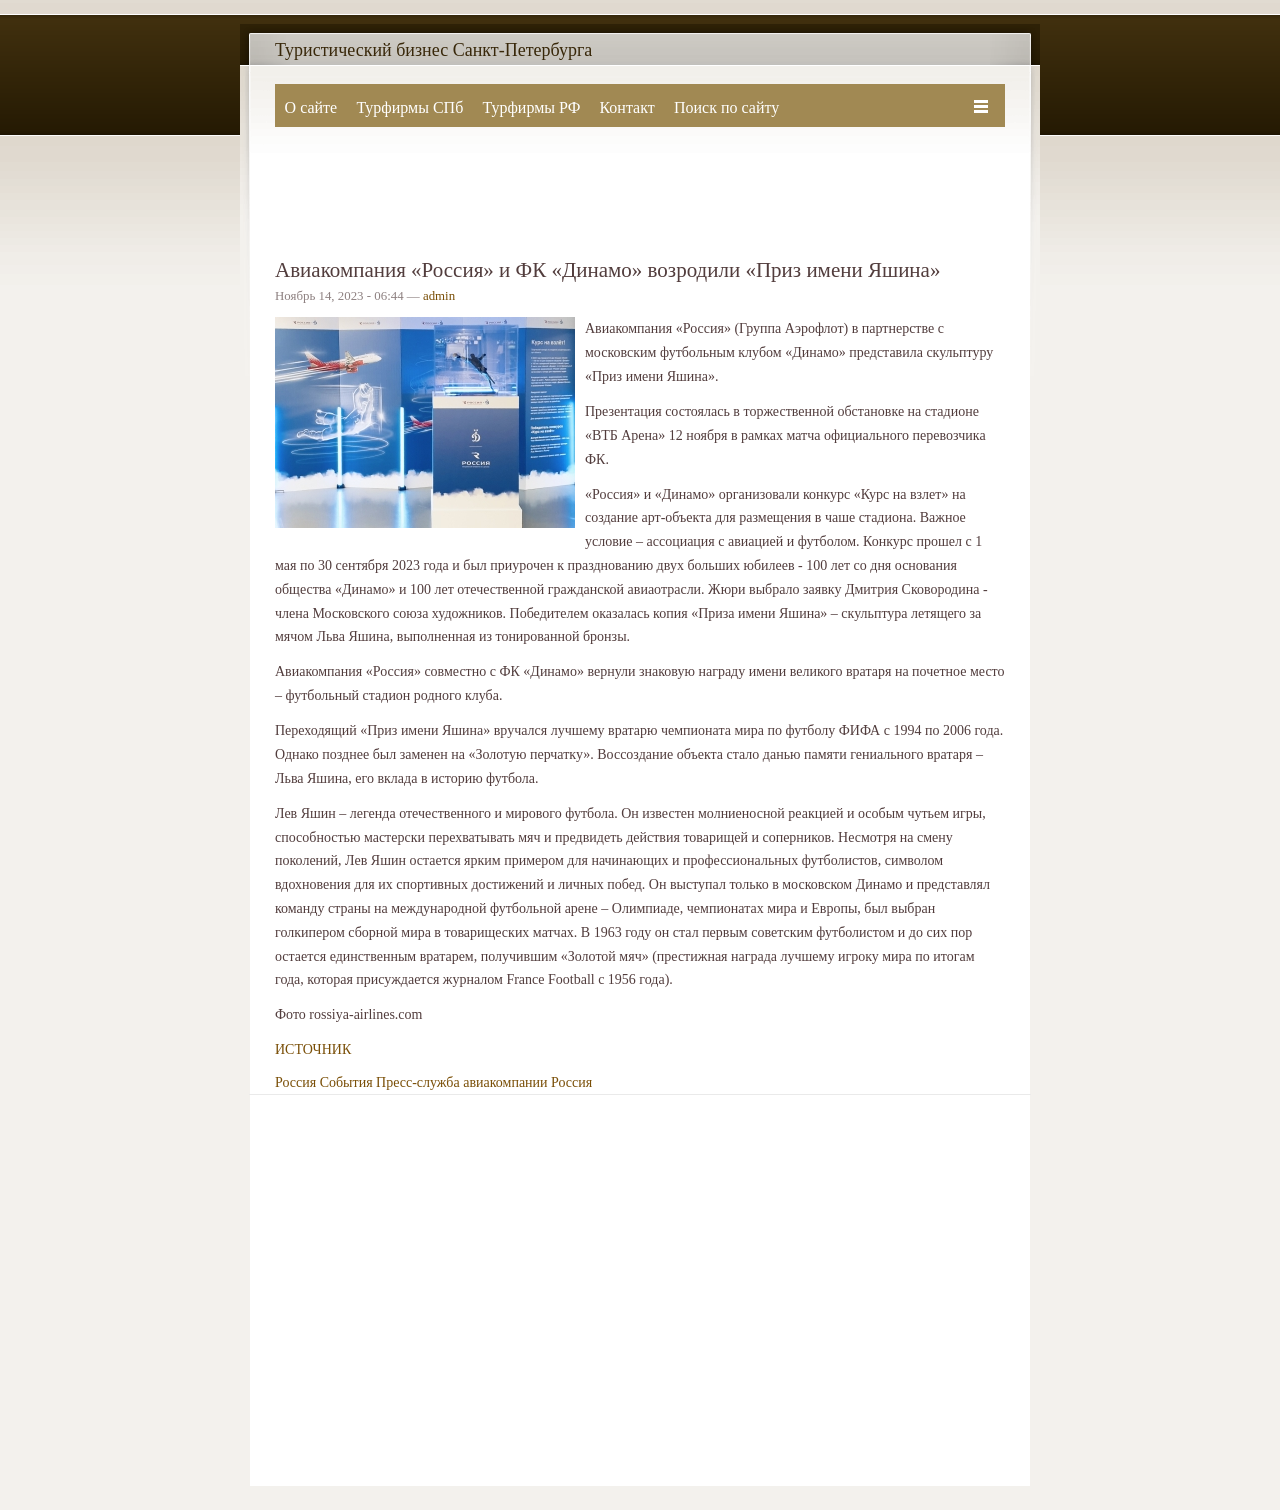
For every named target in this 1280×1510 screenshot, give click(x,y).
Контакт (626, 107)
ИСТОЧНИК (313, 1049)
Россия (295, 1082)
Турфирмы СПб (409, 107)
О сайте (311, 107)
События (346, 1082)
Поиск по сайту (726, 107)
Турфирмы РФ (531, 107)
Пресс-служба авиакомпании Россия (484, 1082)
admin (439, 296)
